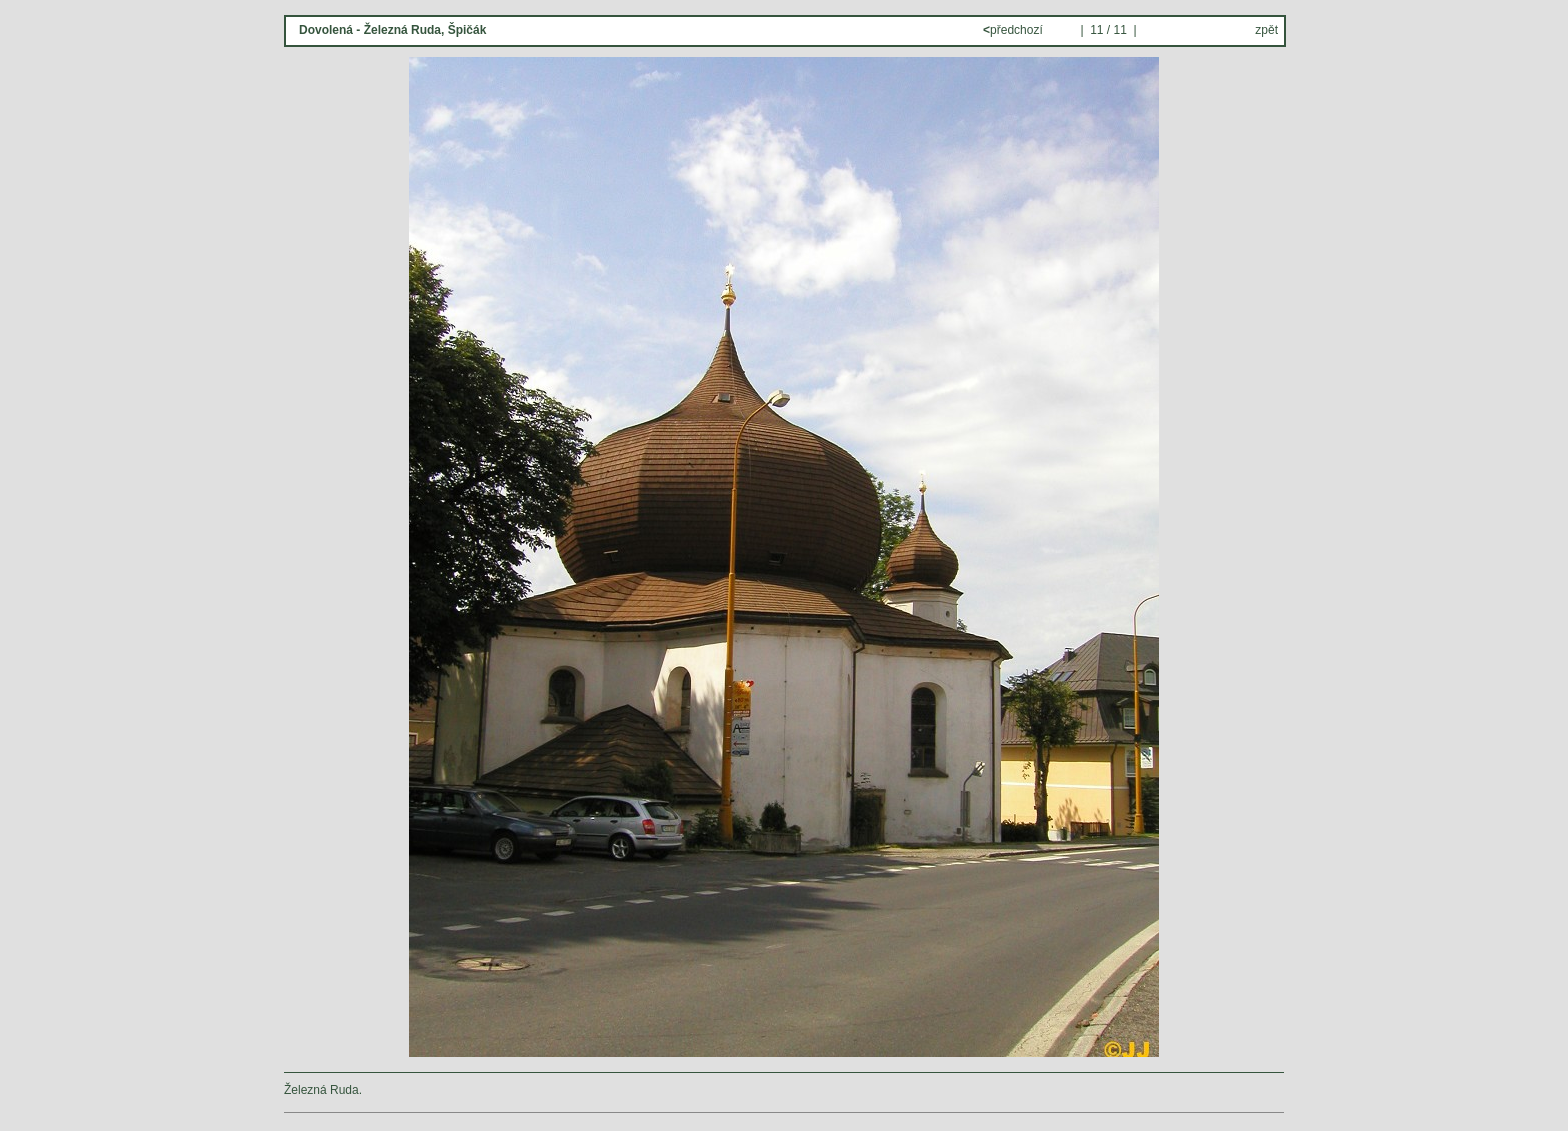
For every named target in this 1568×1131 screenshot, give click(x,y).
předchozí (1014, 30)
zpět (1266, 30)
